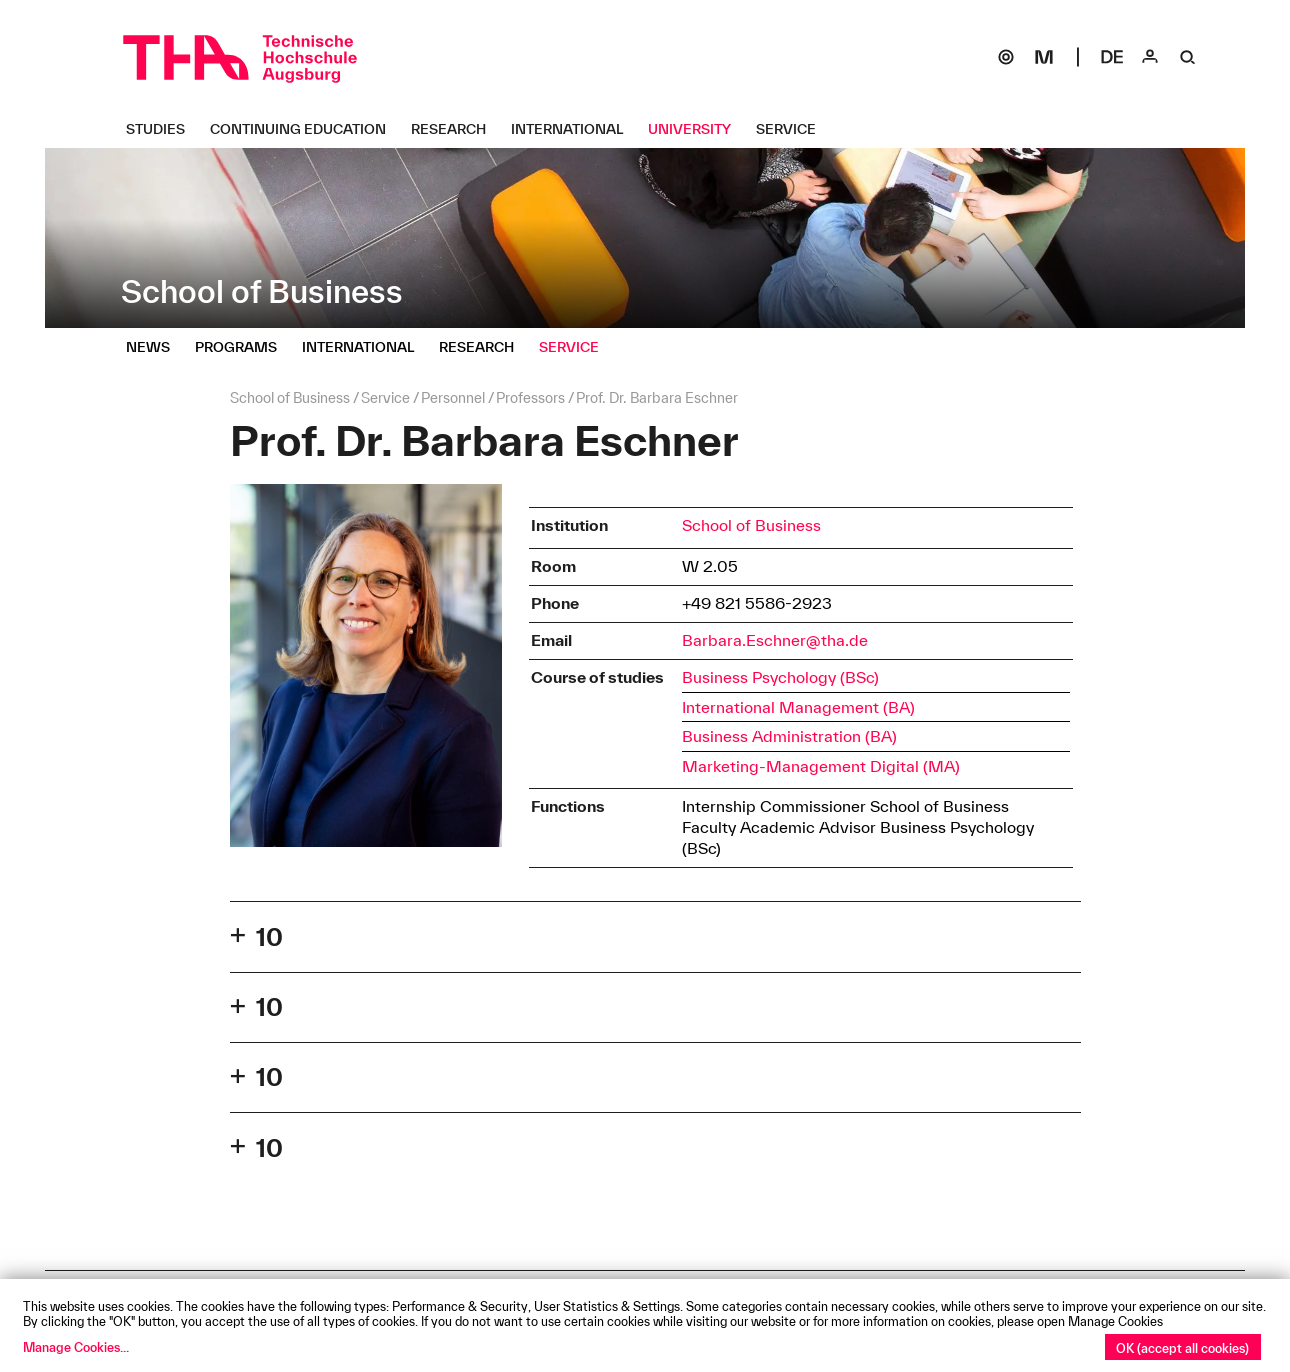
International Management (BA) (798, 707)
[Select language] (1112, 57)
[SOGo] (1006, 57)
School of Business (751, 525)
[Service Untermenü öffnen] (793, 129)
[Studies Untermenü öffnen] (163, 129)
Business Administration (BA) (789, 736)
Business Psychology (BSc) (780, 677)
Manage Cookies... (76, 1347)
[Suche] (1188, 57)
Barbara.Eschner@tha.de (775, 640)
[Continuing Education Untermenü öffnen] (305, 129)
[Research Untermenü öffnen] (456, 129)
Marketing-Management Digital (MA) (821, 766)
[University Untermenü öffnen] (697, 129)
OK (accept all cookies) (1182, 1348)
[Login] (1150, 57)
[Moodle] (1044, 57)
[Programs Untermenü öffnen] (243, 347)
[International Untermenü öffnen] (574, 129)
